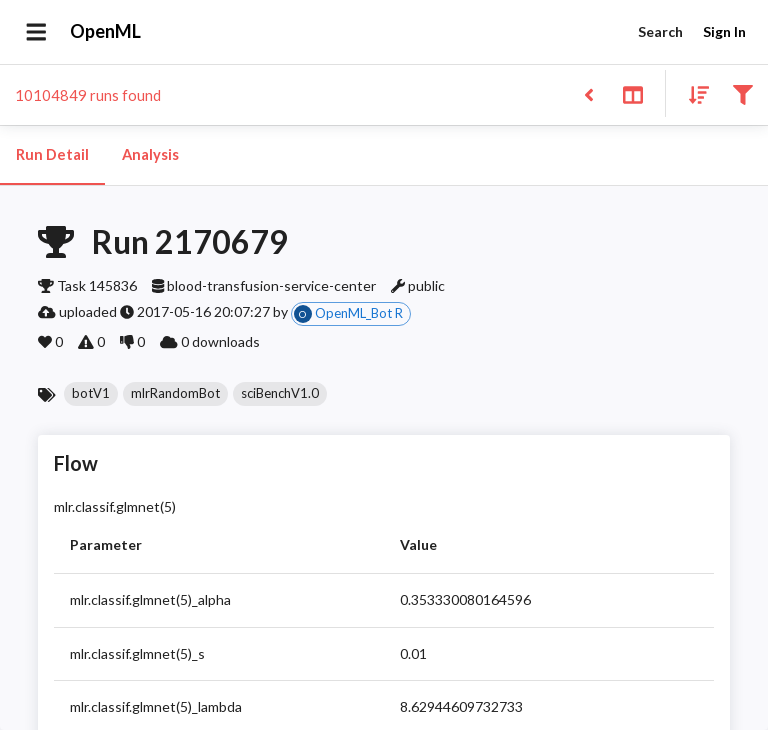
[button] (91, 394)
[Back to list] (588, 93)
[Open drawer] (36, 32)
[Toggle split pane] (632, 93)
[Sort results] (693, 93)
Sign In (724, 32)
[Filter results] (742, 93)
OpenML (106, 32)
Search (660, 32)
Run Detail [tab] (52, 155)
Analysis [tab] (150, 155)
